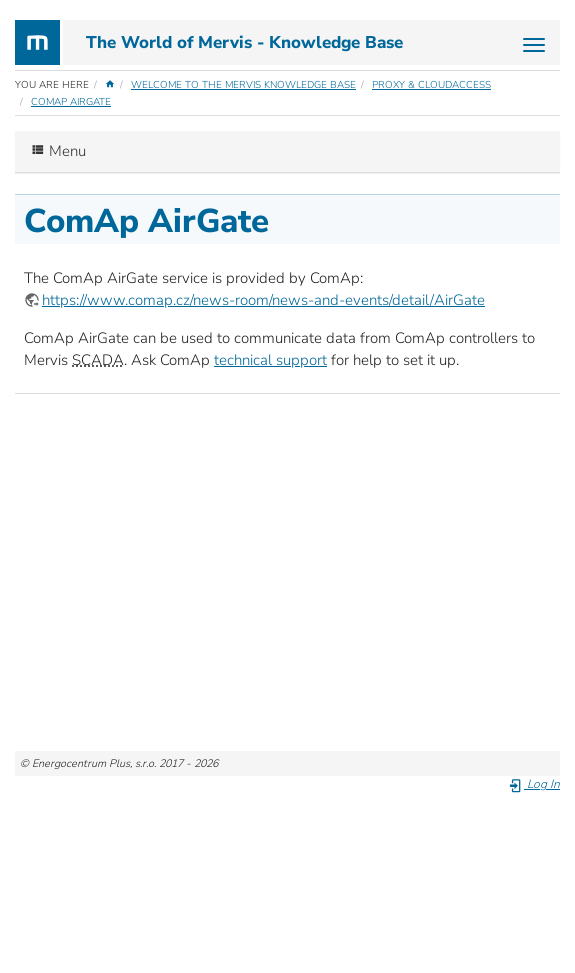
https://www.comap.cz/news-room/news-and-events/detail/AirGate (263, 300)
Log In (534, 784)
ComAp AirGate (71, 102)
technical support (270, 360)
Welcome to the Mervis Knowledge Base (243, 85)
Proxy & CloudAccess (431, 85)
